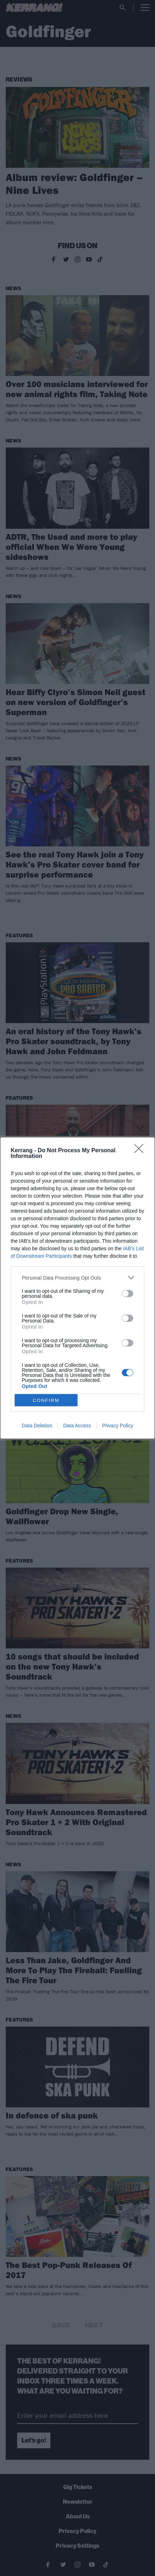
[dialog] (77, 1288)
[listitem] (77, 1277)
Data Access (77, 1425)
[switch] (127, 1293)
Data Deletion (37, 1425)
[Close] (141, 1151)
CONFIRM (46, 1400)
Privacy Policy (117, 1425)
